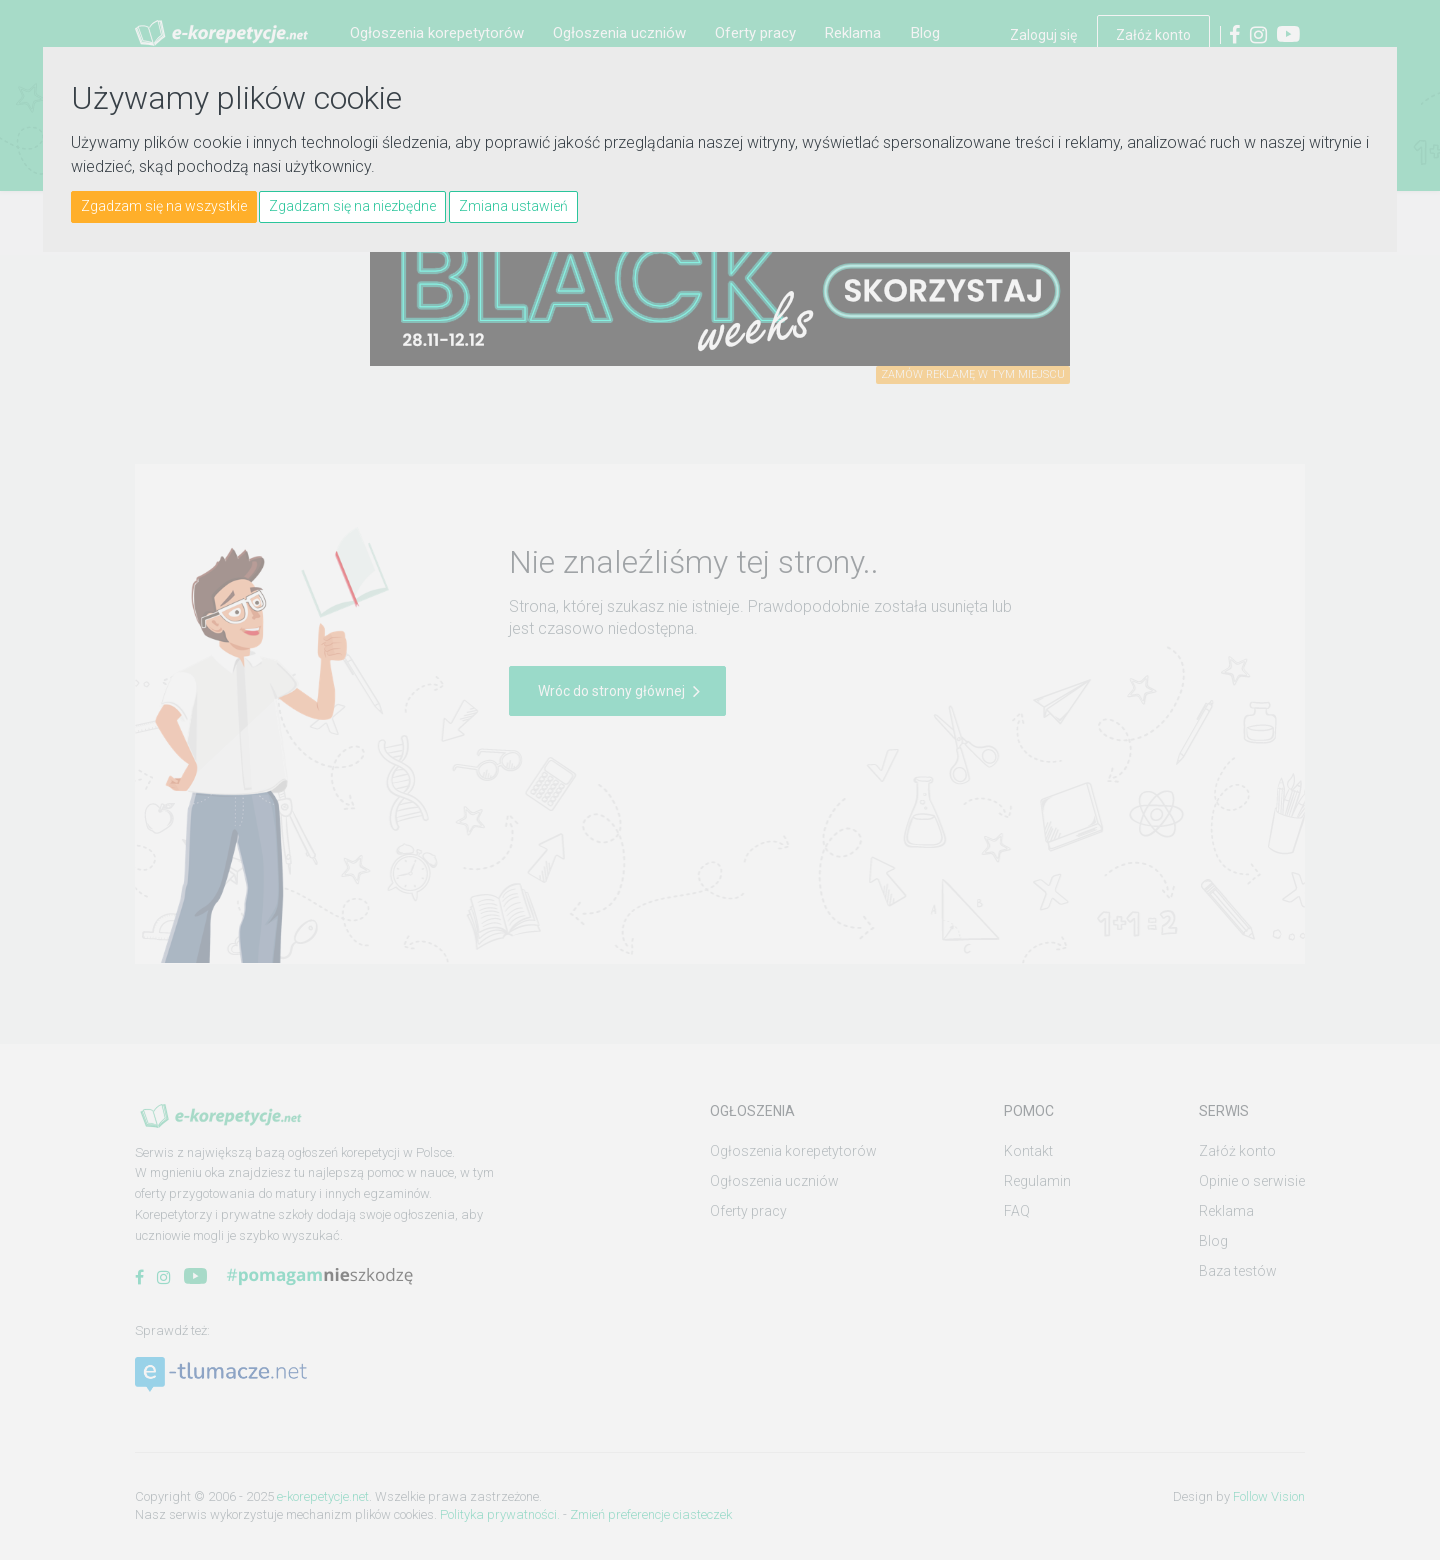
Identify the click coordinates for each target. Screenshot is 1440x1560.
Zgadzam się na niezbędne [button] (352, 206)
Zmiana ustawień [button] (513, 206)
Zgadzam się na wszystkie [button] (164, 206)
